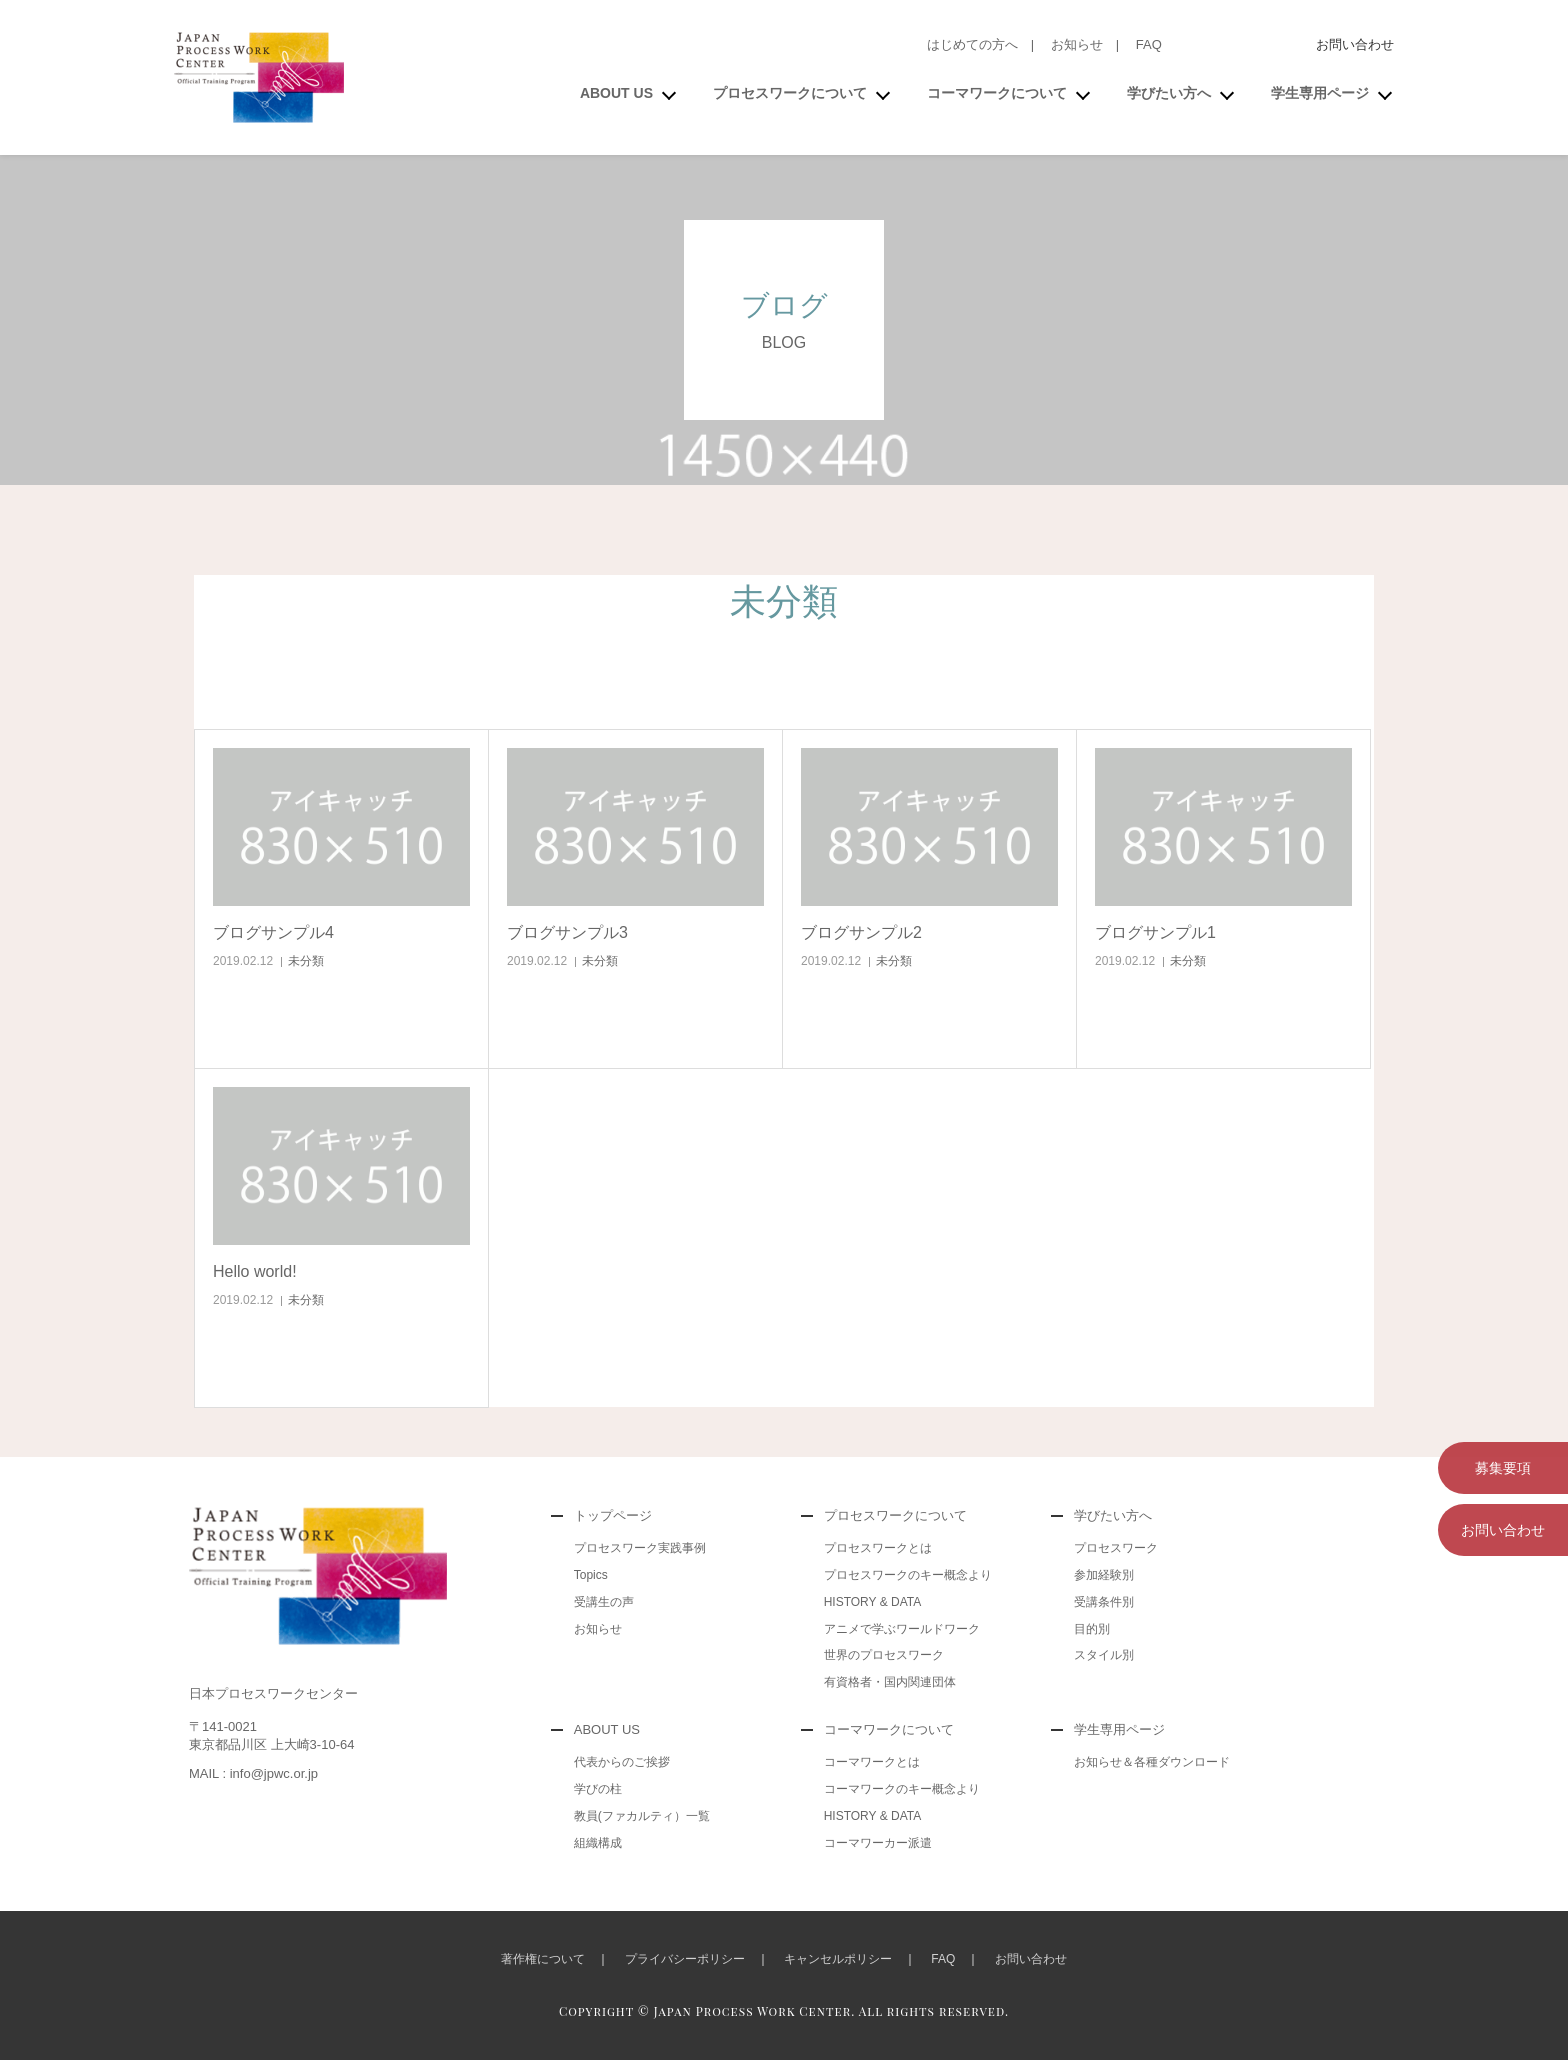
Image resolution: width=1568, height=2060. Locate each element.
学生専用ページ (1320, 93)
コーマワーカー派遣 (878, 1843)
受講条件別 (1104, 1602)
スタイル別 (1104, 1655)
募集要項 (1503, 1468)
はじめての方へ (972, 44)
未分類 (306, 961)
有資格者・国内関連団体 (890, 1682)
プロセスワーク (1116, 1548)
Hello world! (255, 1271)
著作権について (543, 1959)
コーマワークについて (997, 93)
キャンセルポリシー (838, 1959)
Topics (591, 1575)
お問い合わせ (1355, 44)
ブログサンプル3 (567, 932)
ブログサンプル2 (861, 932)
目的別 (1092, 1629)
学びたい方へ (1169, 93)
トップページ (613, 1515)
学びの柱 (598, 1789)
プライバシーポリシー (685, 1959)
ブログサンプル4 (273, 932)
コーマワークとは (872, 1762)
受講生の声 (604, 1602)
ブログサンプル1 (1155, 932)
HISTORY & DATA (873, 1602)
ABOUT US (616, 93)
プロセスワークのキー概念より (908, 1575)
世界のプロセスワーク (884, 1655)
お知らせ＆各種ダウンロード (1152, 1762)
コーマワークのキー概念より (902, 1789)
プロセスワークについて (790, 93)
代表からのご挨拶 (622, 1762)
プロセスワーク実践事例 (640, 1548)
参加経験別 (1104, 1575)
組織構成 (598, 1843)
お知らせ (1077, 44)
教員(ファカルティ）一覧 (642, 1816)
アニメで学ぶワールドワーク (902, 1629)
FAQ (1149, 44)
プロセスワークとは (878, 1548)
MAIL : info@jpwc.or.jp (253, 1773)
